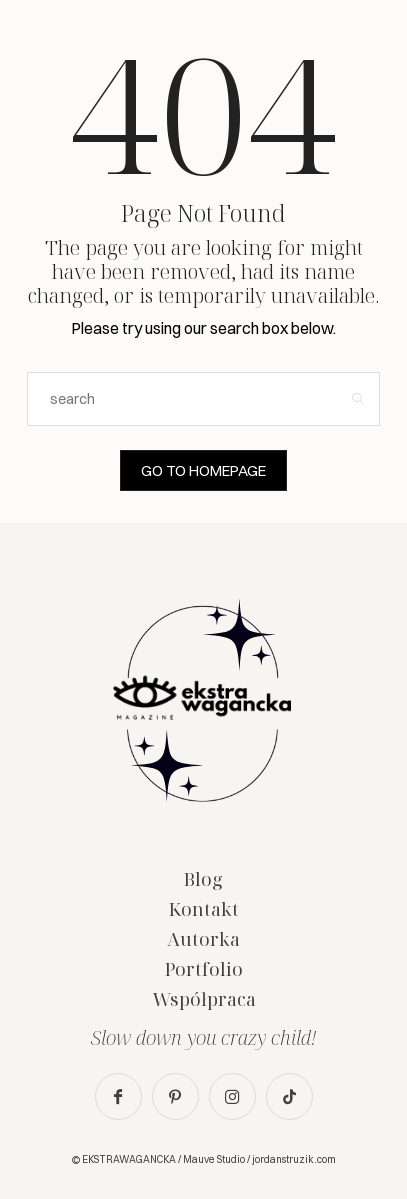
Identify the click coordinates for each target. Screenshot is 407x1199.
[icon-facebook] (118, 1096)
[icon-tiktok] (289, 1096)
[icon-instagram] (232, 1096)
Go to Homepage (203, 470)
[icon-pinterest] (175, 1096)
